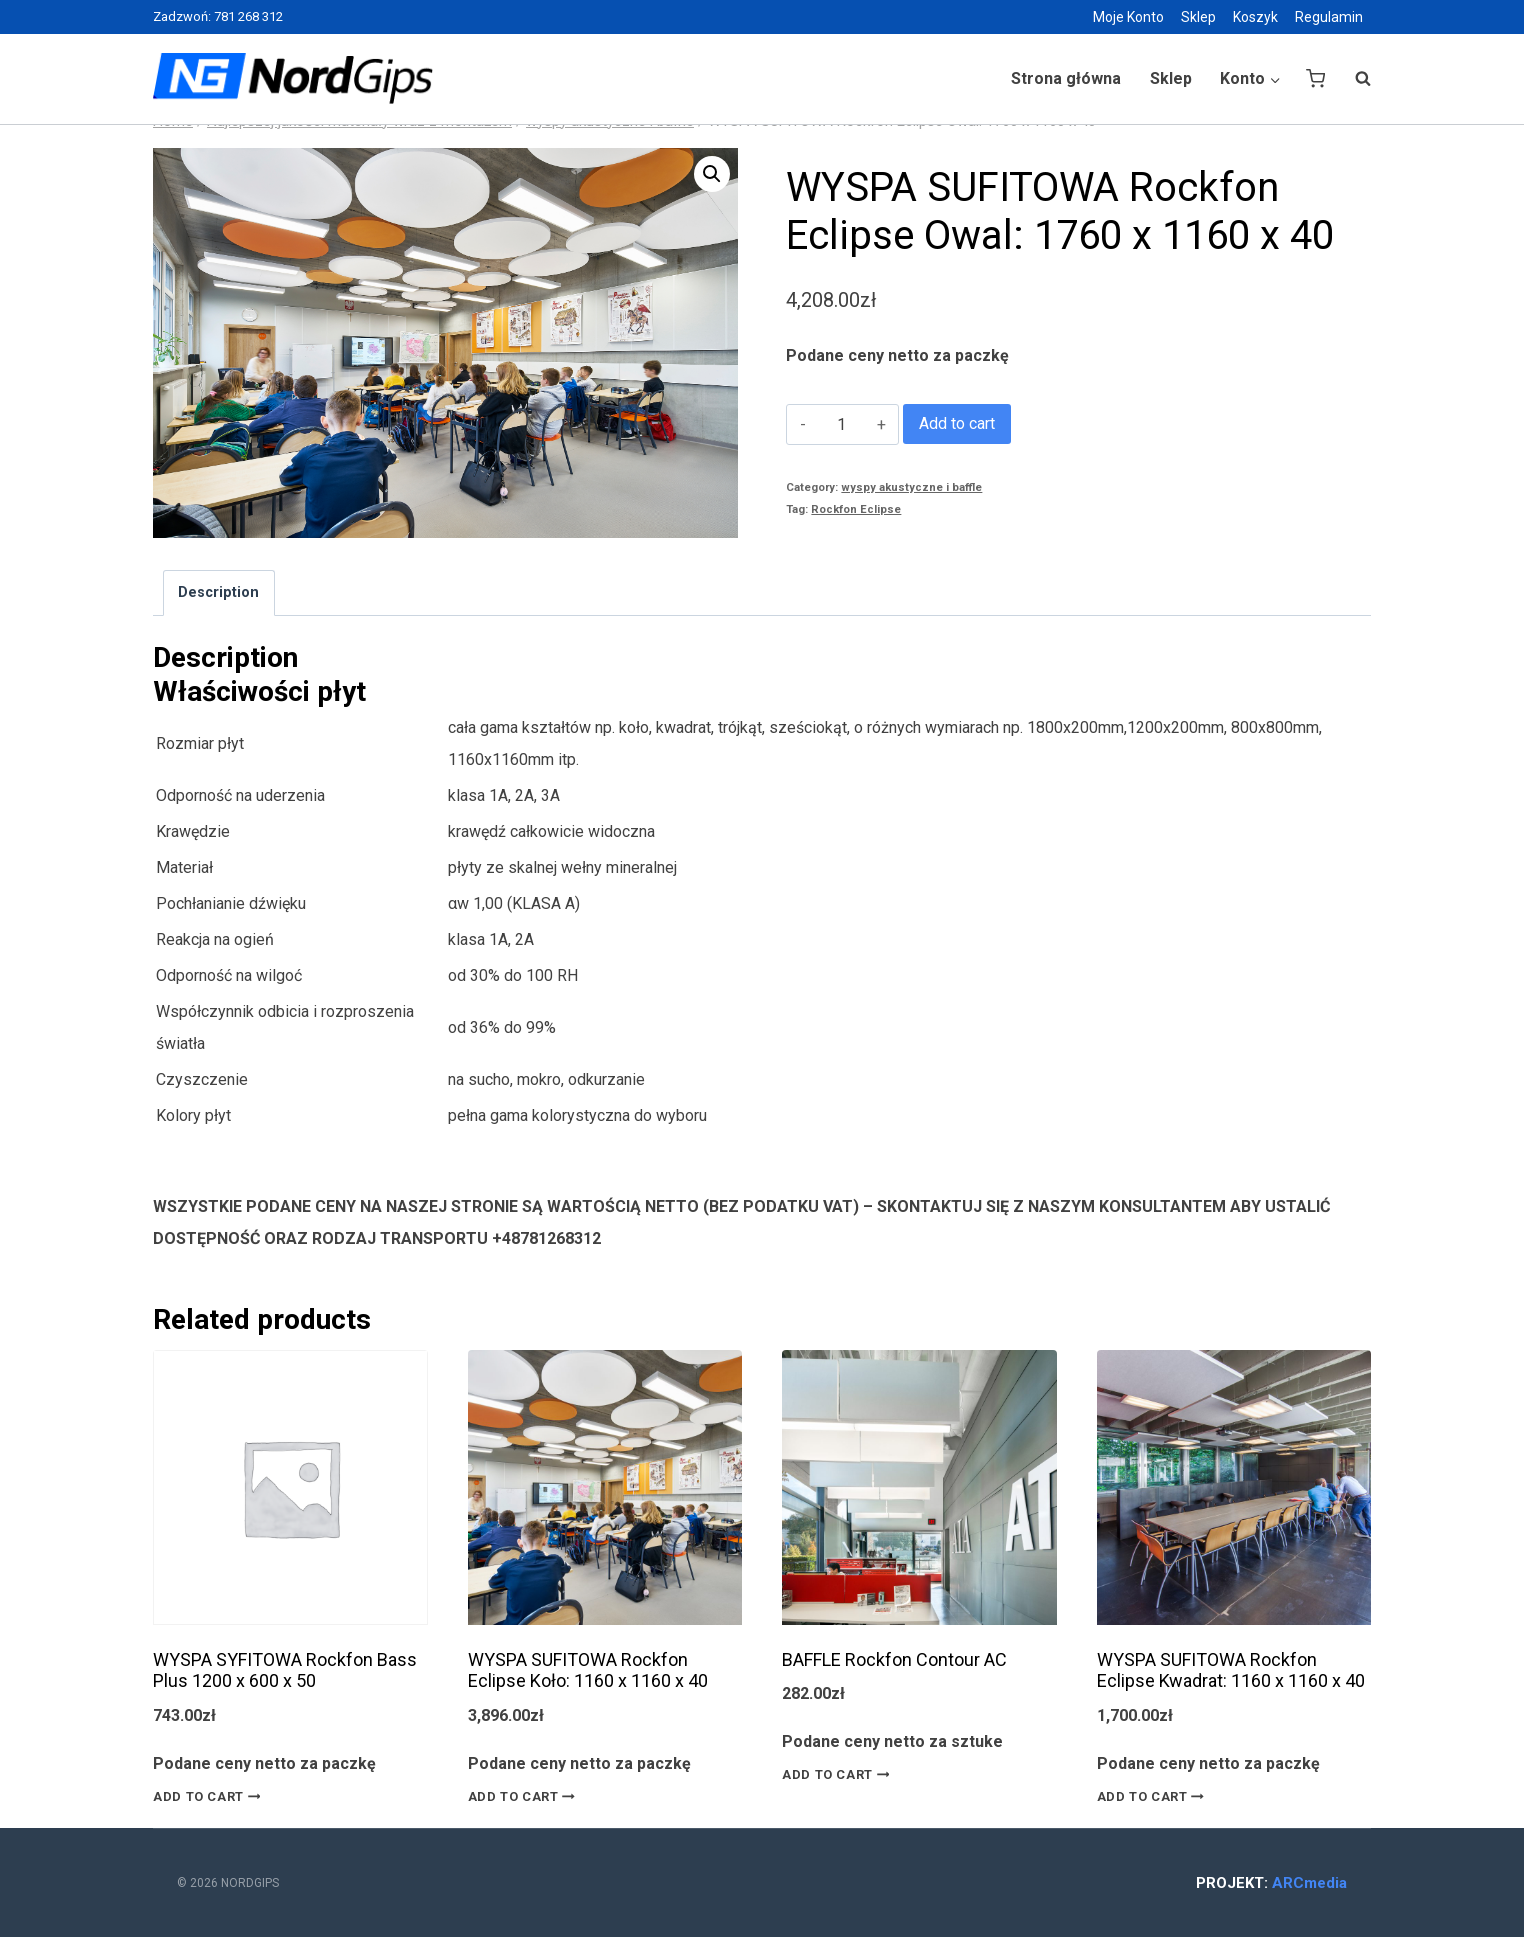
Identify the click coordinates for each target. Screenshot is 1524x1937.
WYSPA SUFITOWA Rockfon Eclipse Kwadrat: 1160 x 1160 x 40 (1231, 1670)
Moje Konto (1128, 17)
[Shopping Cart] (1315, 78)
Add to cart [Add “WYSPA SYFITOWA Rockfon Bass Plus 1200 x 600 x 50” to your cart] (210, 1796)
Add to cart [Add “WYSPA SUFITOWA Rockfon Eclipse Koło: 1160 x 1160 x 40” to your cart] (525, 1796)
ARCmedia (1309, 1883)
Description (218, 592)
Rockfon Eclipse (856, 509)
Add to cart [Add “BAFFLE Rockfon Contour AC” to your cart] (839, 1775)
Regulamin (1329, 17)
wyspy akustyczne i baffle (911, 487)
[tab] (219, 592)
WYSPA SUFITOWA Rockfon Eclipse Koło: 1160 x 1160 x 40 (588, 1670)
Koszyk (1255, 17)
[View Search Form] (1353, 79)
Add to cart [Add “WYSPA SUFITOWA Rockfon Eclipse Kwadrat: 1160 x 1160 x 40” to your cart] (1154, 1796)
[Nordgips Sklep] (293, 78)
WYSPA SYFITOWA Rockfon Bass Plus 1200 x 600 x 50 (285, 1670)
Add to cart (957, 423)
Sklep (1198, 17)
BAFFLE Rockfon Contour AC (894, 1659)
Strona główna (1066, 78)
